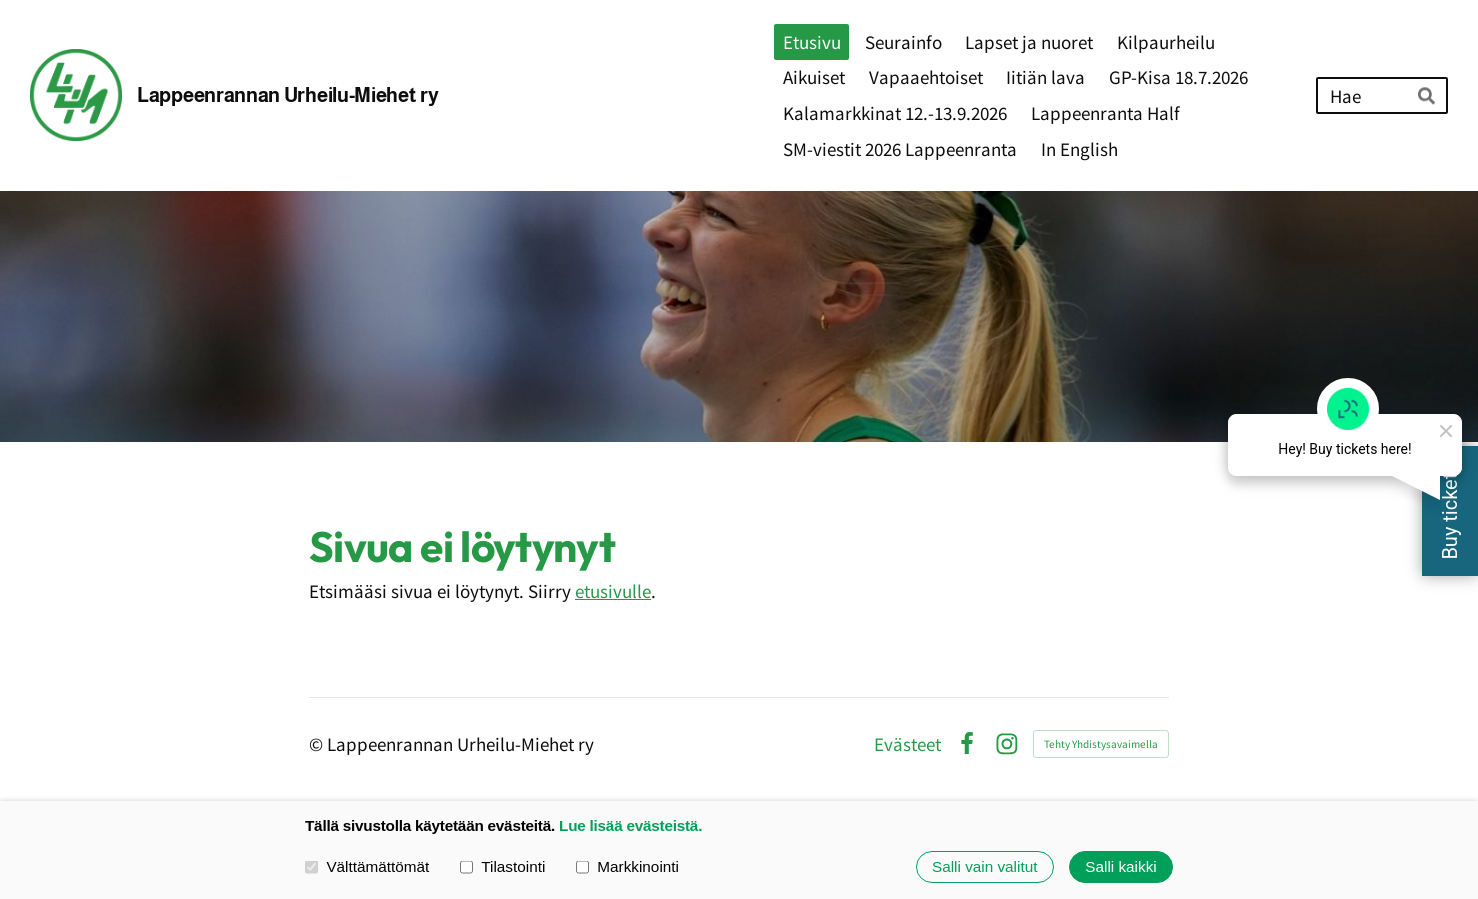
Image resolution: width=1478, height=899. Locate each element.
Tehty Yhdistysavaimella (1101, 743)
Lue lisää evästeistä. (630, 825)
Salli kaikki (1120, 866)
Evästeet (907, 743)
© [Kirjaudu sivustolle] (318, 743)
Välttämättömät (367, 866)
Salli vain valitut (984, 866)
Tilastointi (502, 866)
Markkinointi (627, 866)
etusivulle (613, 590)
